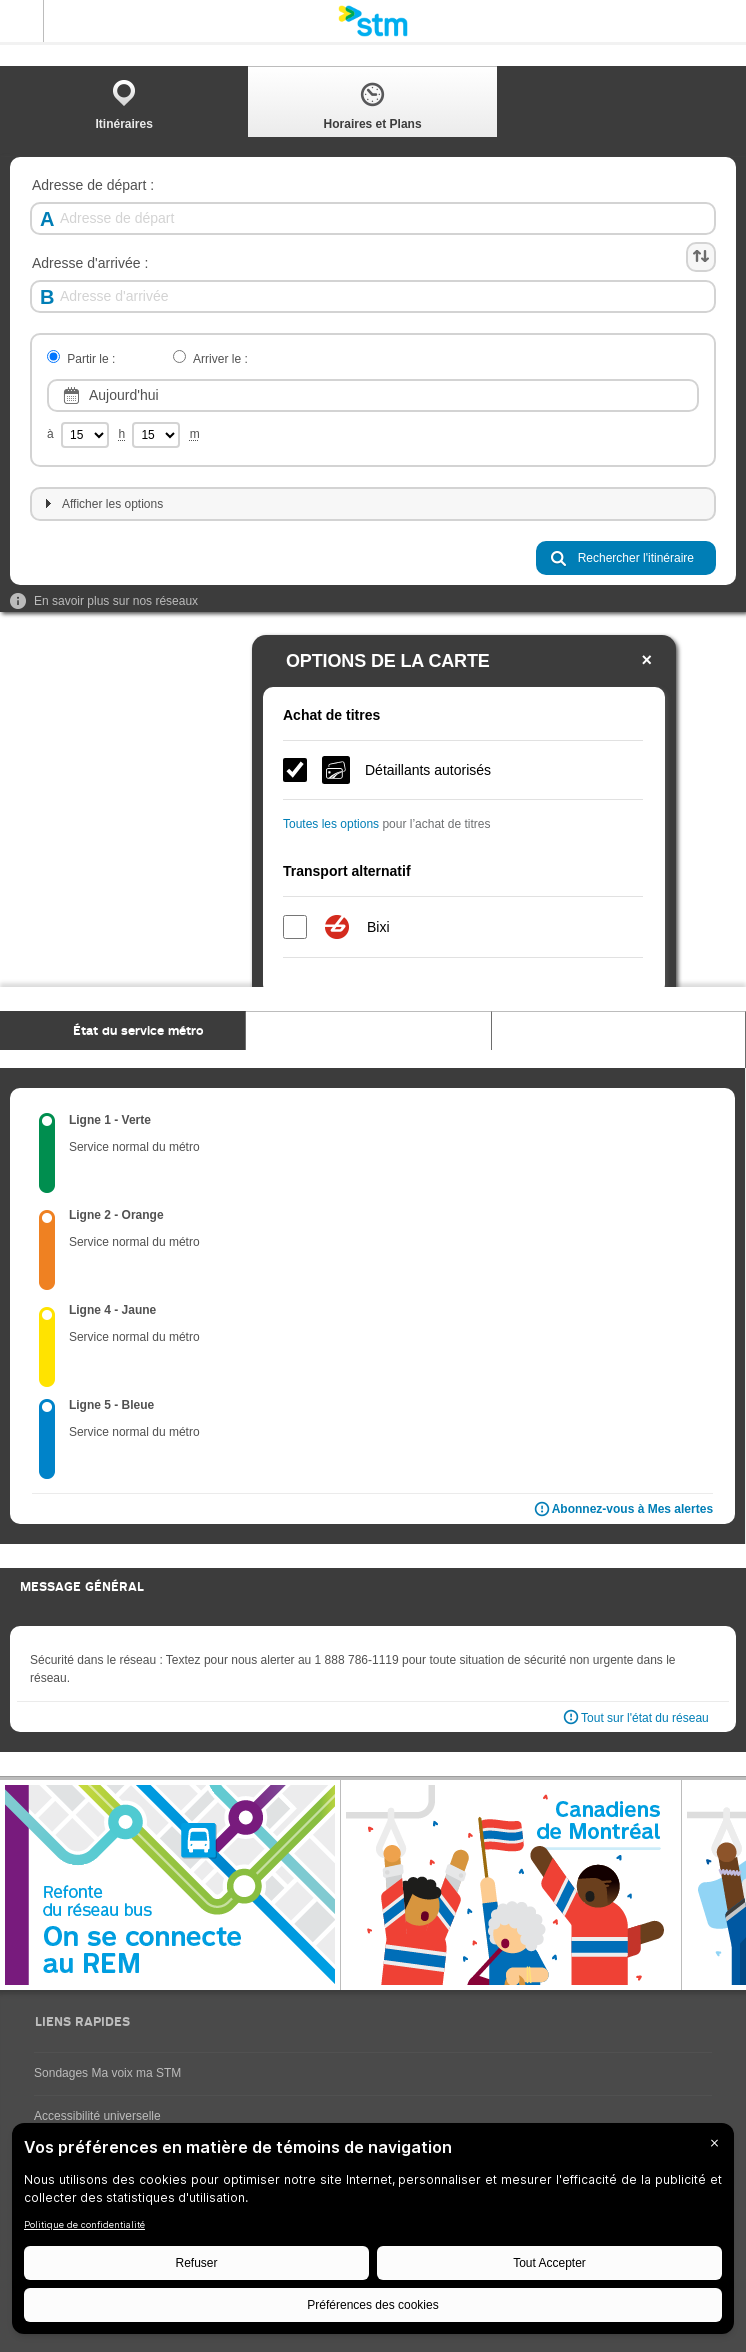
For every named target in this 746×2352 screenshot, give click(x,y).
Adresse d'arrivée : (90, 263)
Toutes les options (331, 824)
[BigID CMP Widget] (373, 2233)
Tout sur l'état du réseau (645, 1718)
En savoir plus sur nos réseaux (104, 601)
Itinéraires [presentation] (124, 104)
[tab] (124, 101)
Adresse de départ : (93, 185)
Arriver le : (220, 359)
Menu (22, 21)
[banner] (373, 21)
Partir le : (91, 359)
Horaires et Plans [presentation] (373, 104)
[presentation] (123, 1030)
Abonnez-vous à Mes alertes (622, 1510)
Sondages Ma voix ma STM (107, 2073)
